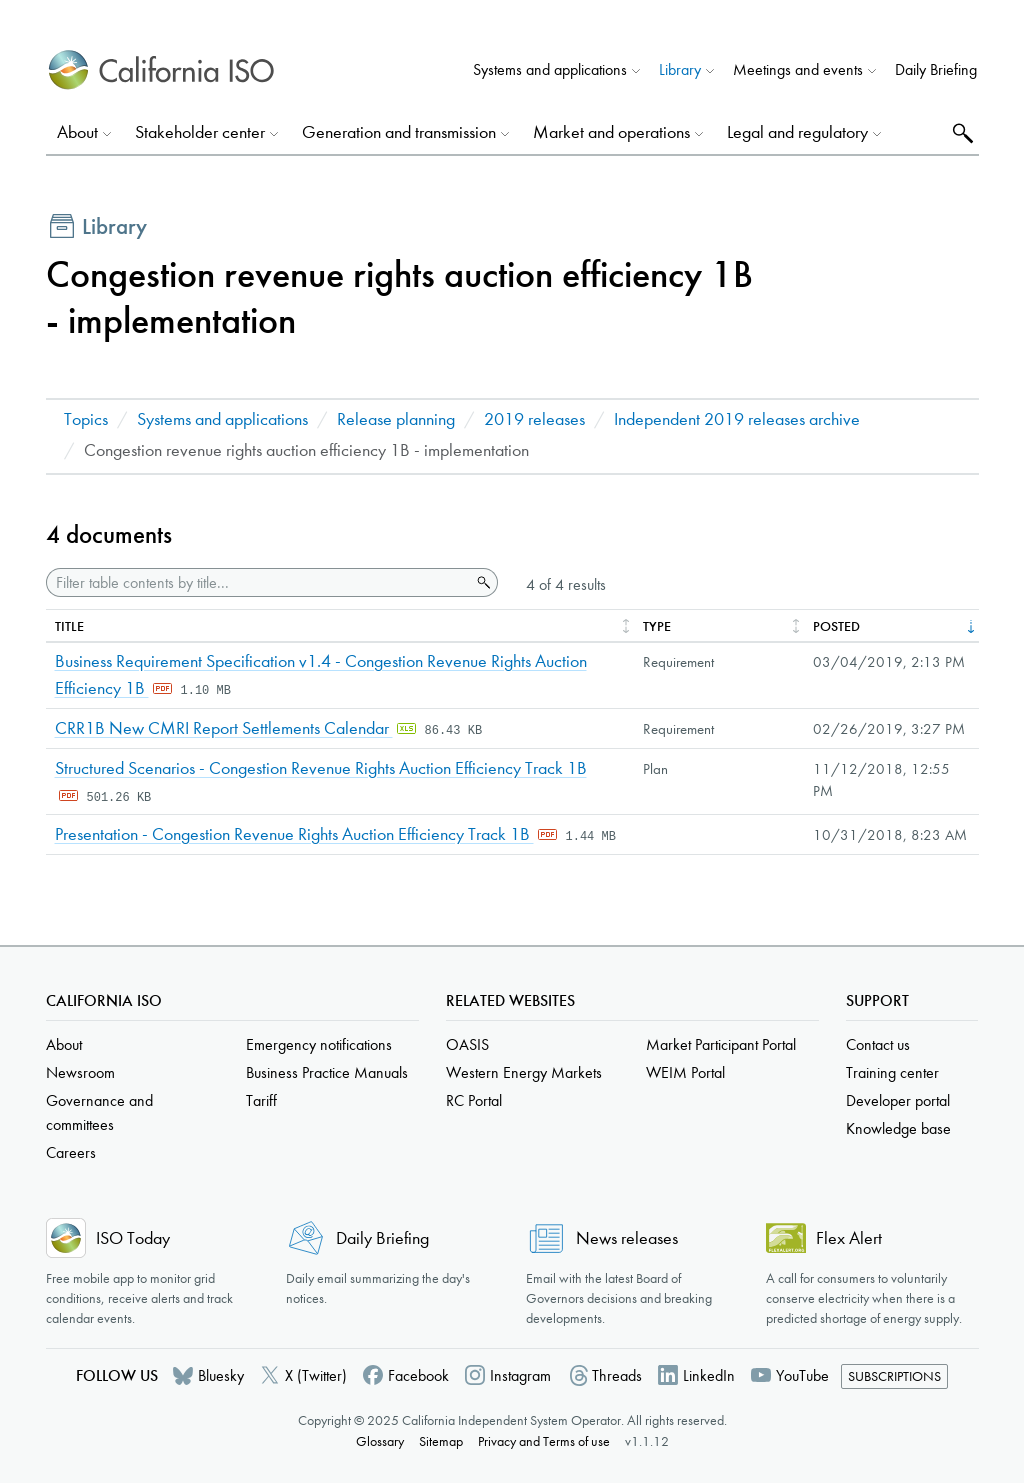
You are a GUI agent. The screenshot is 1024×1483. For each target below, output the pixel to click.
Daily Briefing (936, 69)
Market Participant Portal (721, 1044)
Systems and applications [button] (550, 69)
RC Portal (474, 1100)
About (64, 1044)
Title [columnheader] (69, 626)
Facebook (418, 1375)
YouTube (802, 1375)
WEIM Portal (685, 1072)
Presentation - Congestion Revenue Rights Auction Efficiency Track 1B (294, 834)
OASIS (467, 1044)
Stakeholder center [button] (200, 132)
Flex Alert (849, 1238)
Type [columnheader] (657, 626)
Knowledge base (898, 1128)
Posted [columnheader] (836, 626)
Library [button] (680, 69)
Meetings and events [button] (798, 69)
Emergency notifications (319, 1044)
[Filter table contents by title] (258, 582)
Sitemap (441, 1441)
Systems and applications (222, 419)
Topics (86, 419)
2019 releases (534, 419)
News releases (627, 1238)
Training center (892, 1072)
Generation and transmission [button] (399, 132)
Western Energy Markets (524, 1072)
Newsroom (80, 1072)
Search (960, 132)
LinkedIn (709, 1375)
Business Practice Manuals (327, 1072)
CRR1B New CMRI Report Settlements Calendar (224, 728)
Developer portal (898, 1100)
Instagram (520, 1375)
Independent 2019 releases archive (737, 419)
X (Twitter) (316, 1375)
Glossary (380, 1441)
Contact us (878, 1044)
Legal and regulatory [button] (797, 132)
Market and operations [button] (611, 132)
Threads (617, 1375)
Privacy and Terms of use (544, 1441)
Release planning (396, 419)
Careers (71, 1152)
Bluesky (221, 1375)
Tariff (261, 1100)
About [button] (77, 132)
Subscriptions (894, 1376)
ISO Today (133, 1238)
